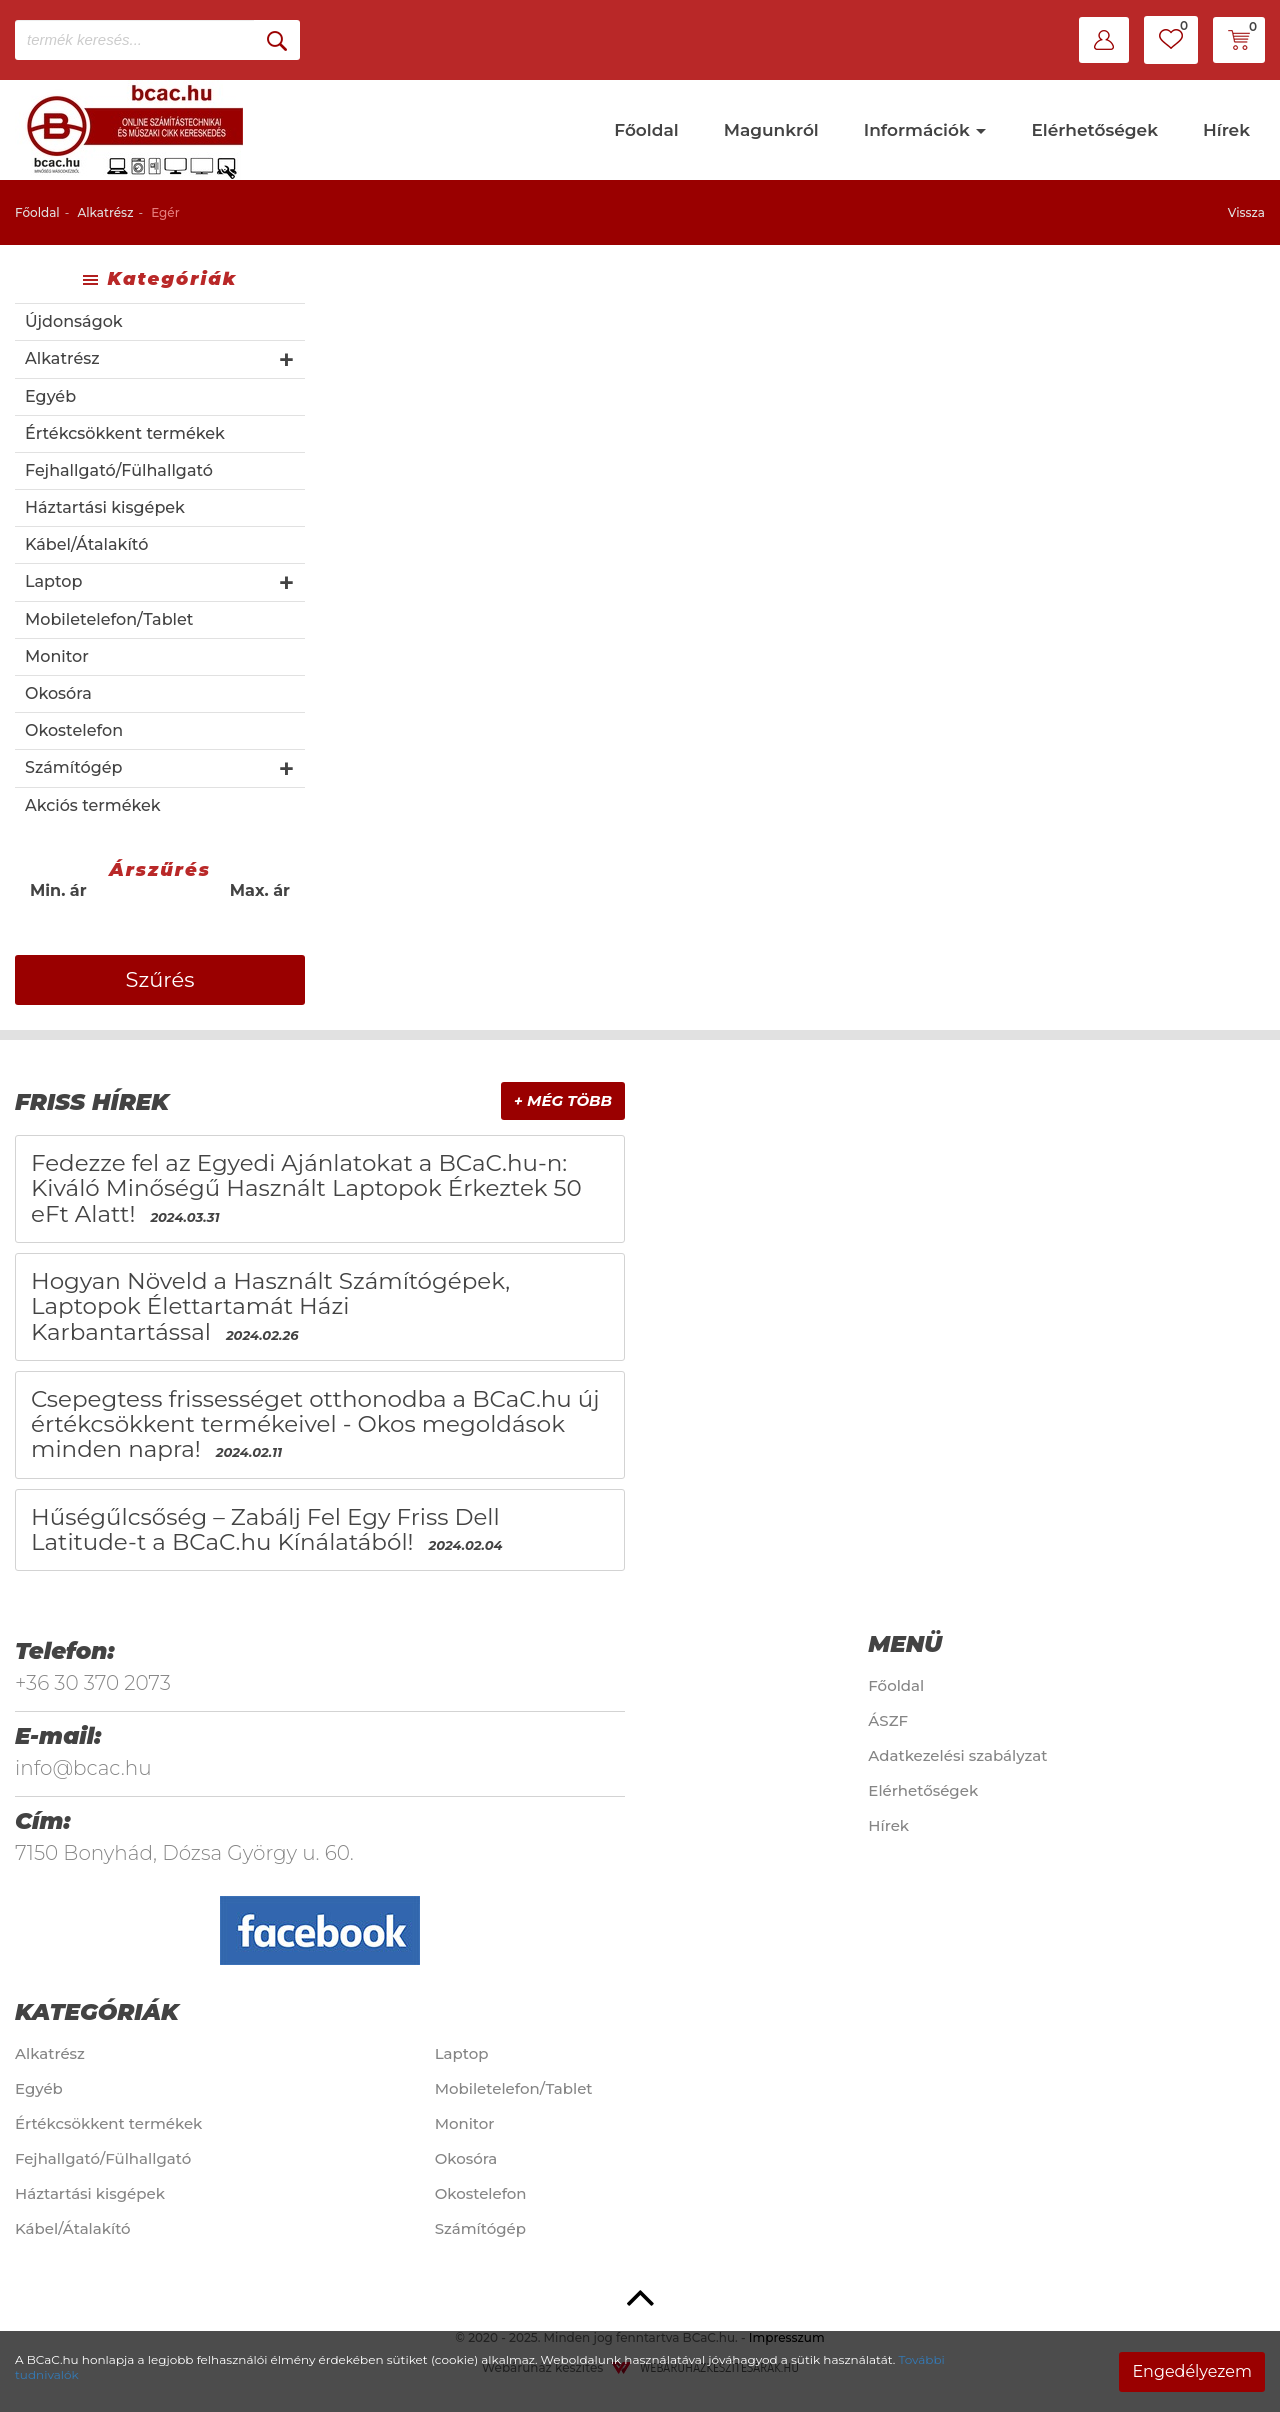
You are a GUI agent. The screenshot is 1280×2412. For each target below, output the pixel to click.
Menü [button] (905, 1644)
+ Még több (563, 1100)
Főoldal (646, 130)
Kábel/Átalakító (86, 544)
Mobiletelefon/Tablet (109, 619)
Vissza (1246, 212)
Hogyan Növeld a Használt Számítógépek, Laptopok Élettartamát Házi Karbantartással (270, 1306)
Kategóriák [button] (97, 2012)
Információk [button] (925, 130)
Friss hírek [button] (92, 1102)
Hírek (1226, 130)
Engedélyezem (1192, 2371)
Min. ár (58, 890)
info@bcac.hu (83, 1768)
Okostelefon (74, 730)
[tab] (320, 1102)
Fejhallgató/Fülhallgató (119, 470)
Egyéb (50, 396)
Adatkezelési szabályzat (957, 1755)
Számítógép (73, 767)
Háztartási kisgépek (105, 507)
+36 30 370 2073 (93, 1683)
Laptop (53, 581)
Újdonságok (74, 321)
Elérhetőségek (1094, 130)
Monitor (57, 656)
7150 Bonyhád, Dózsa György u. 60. (184, 1853)
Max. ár (260, 890)
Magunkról (771, 130)
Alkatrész (105, 212)
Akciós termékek (93, 805)
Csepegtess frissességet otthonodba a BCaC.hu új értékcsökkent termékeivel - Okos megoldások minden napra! (315, 1424)
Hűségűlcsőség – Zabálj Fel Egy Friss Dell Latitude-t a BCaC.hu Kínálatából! (265, 1529)
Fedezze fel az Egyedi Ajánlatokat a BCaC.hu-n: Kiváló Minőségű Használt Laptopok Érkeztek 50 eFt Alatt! (306, 1188)
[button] (1104, 40)
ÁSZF (888, 1720)
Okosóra (58, 693)
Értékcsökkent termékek (125, 433)
